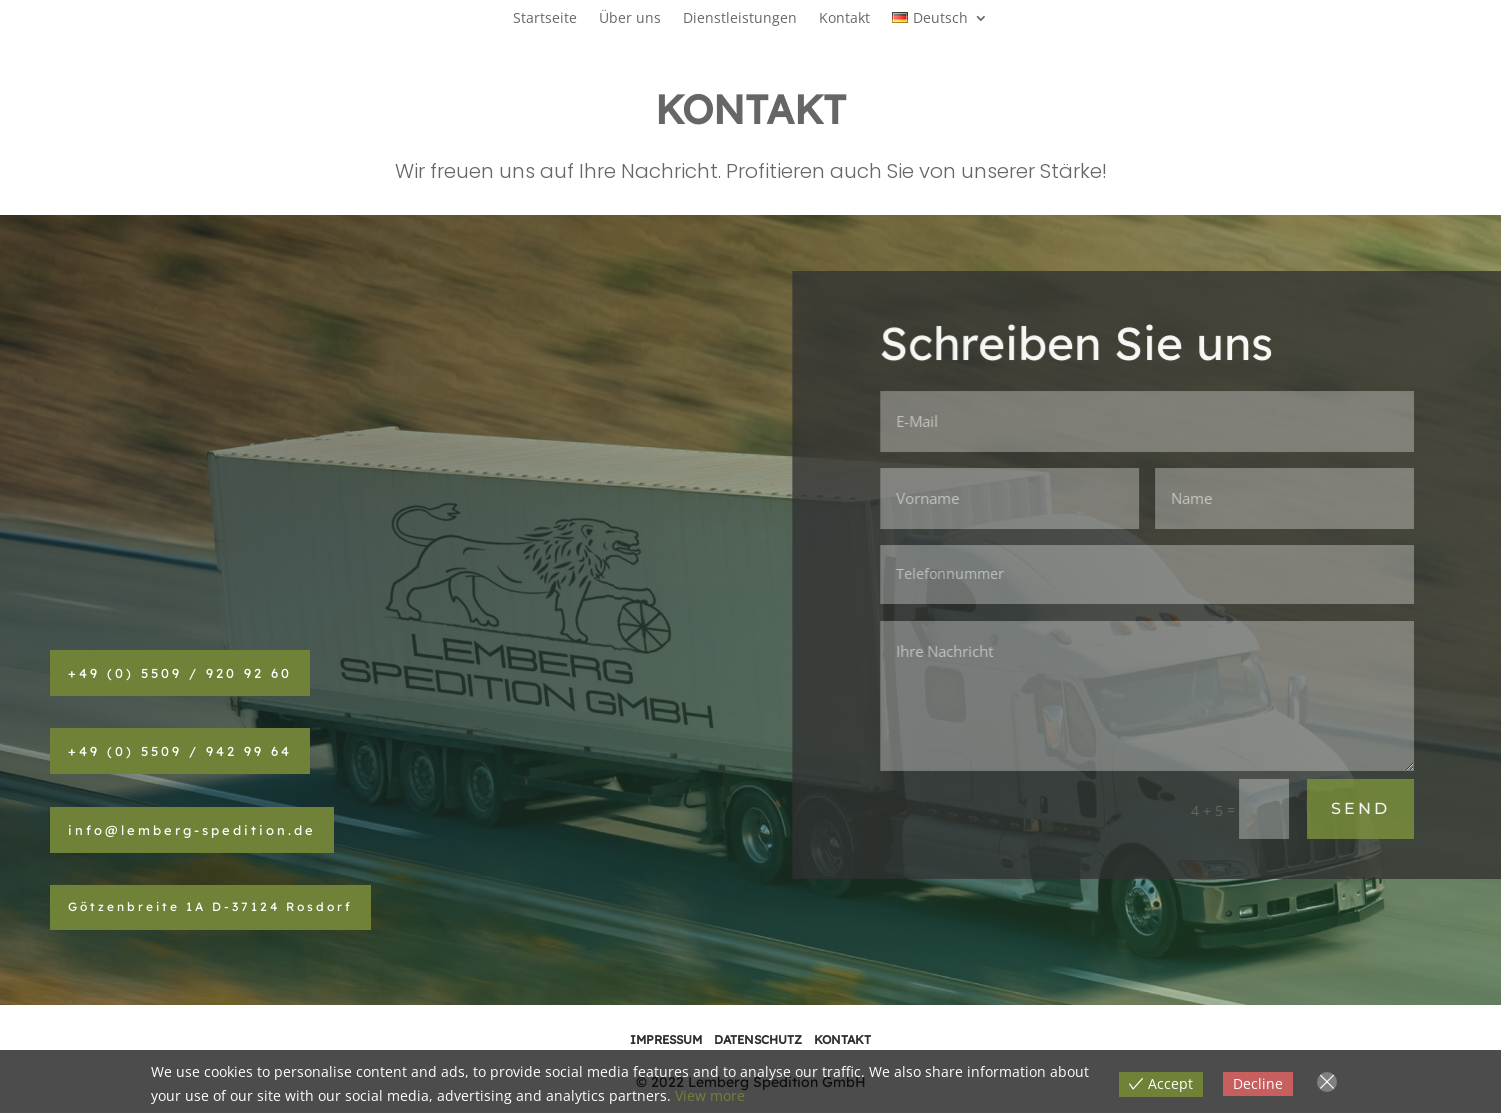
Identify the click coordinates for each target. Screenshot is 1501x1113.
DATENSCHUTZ (758, 1039)
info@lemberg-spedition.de (192, 830)
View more (710, 1095)
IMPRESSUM (666, 1039)
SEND (1361, 808)
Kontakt (844, 19)
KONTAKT (842, 1039)
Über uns (630, 19)
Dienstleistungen (740, 19)
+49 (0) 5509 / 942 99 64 (180, 751)
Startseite (545, 19)
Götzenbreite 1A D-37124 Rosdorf (210, 906)
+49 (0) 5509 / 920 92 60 (180, 673)
